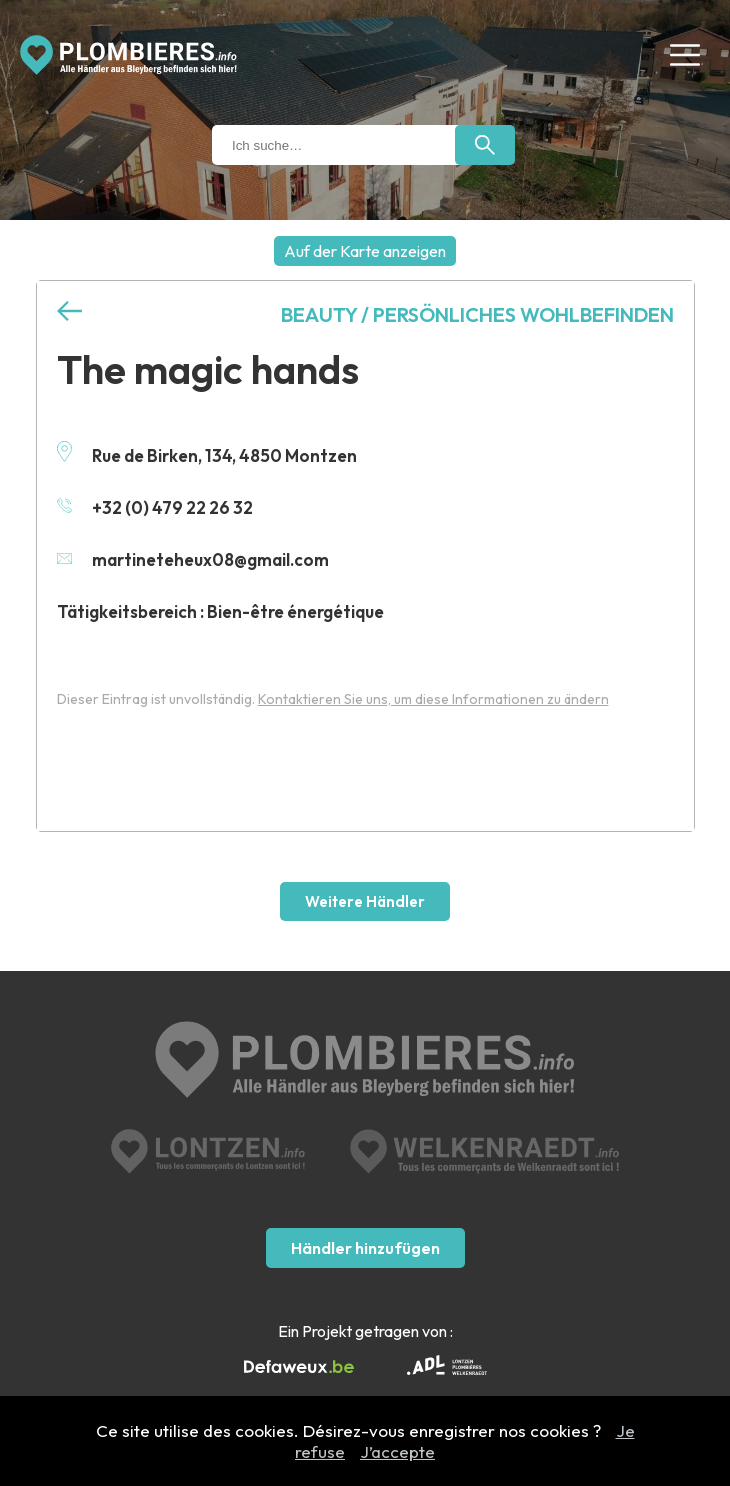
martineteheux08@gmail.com (193, 559)
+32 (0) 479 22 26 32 (155, 507)
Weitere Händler (365, 901)
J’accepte (397, 1451)
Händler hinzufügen (365, 1248)
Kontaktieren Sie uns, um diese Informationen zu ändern (433, 699)
